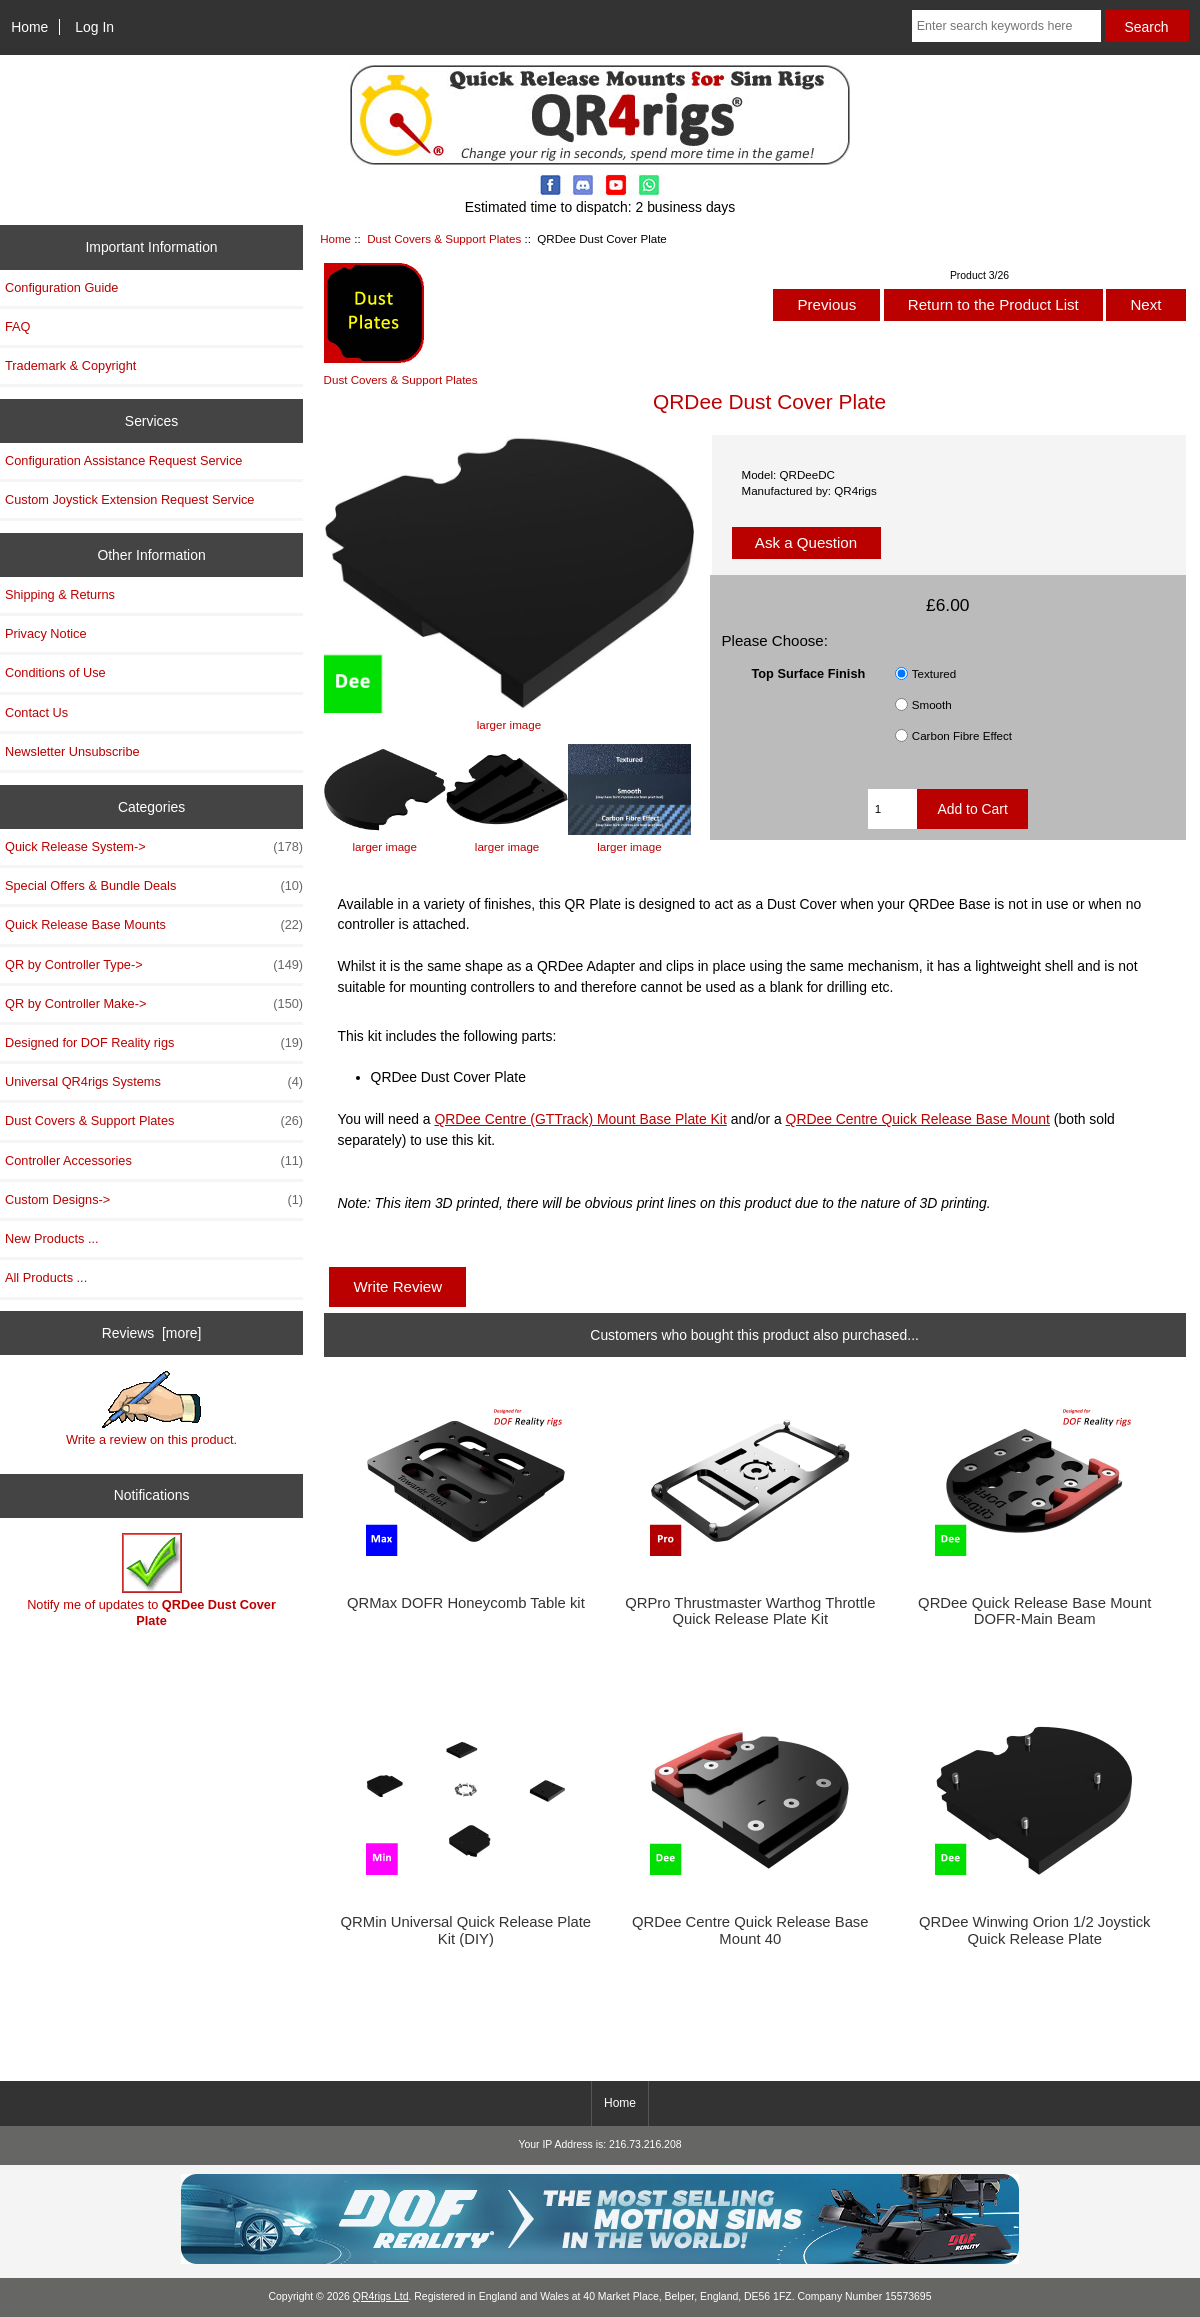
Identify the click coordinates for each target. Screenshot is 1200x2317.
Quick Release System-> (154, 847)
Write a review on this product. (151, 1409)
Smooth (932, 704)
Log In (94, 27)
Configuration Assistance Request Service (123, 460)
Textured (934, 673)
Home (29, 27)
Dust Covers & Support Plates (444, 238)
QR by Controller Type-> (154, 965)
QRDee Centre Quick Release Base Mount (918, 1119)
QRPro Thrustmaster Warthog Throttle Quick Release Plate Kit (750, 1611)
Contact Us (36, 712)
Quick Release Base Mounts (154, 925)
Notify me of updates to (151, 1580)
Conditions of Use (55, 672)
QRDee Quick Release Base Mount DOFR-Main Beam (1034, 1611)
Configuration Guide (61, 287)
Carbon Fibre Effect (962, 735)
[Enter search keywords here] (1006, 26)
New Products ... (52, 1238)
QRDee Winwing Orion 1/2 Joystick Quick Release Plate (1035, 1930)
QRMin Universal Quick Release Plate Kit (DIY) (466, 1930)
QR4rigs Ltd (381, 2296)
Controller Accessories (154, 1161)
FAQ (18, 326)
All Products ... (46, 1277)
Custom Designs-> (154, 1200)
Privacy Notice (45, 633)
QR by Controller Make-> (154, 1004)
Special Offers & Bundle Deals (154, 886)
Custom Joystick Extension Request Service (129, 499)
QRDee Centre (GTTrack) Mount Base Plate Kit (580, 1119)
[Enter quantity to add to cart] (893, 809)
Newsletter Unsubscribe (72, 751)
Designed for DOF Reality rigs (154, 1043)
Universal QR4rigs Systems (154, 1082)
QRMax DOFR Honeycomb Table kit (466, 1603)
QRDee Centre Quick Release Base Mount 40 (750, 1930)
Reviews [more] (152, 1333)
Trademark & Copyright (70, 365)
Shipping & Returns (60, 594)
